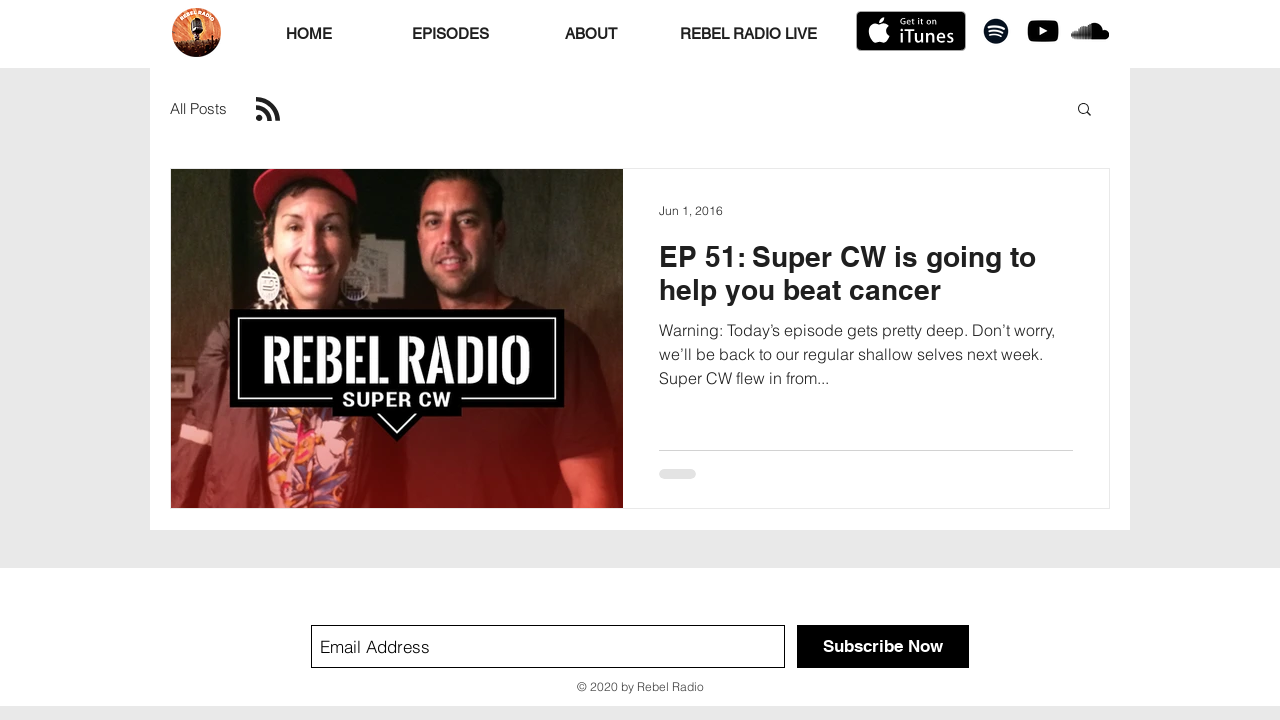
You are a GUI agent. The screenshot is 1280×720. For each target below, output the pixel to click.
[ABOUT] (591, 33)
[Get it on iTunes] (911, 31)
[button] (1084, 110)
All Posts (198, 108)
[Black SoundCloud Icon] (1090, 31)
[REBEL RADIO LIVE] (748, 33)
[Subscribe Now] (883, 646)
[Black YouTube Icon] (1043, 31)
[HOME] (309, 33)
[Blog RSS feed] (268, 110)
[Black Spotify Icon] (996, 31)
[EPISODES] (450, 33)
